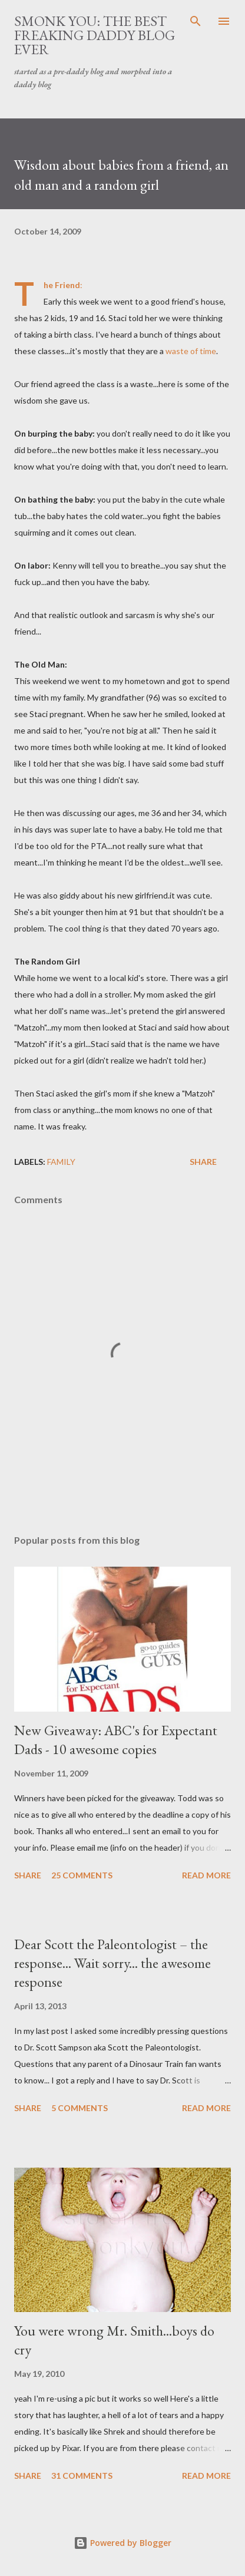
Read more (206, 1875)
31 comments (81, 2476)
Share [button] (203, 1162)
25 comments (81, 1875)
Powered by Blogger (122, 2542)
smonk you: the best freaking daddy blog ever (94, 35)
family (61, 1162)
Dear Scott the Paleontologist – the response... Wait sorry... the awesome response (112, 1963)
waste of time (190, 351)
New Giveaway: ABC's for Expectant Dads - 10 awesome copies (115, 1739)
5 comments (79, 2108)
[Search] (195, 21)
